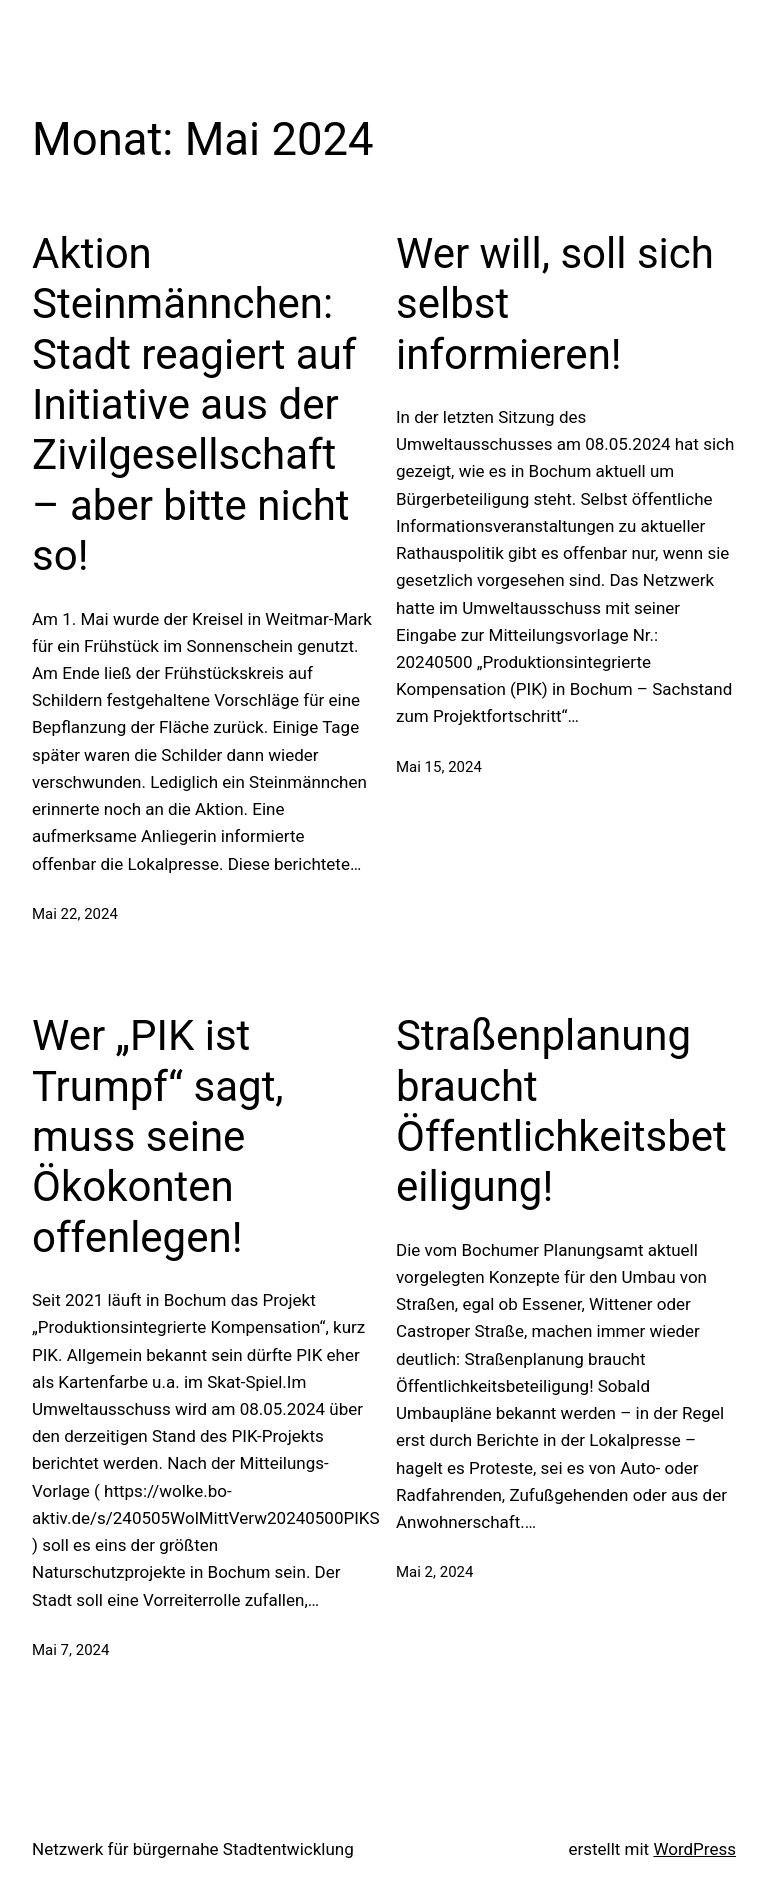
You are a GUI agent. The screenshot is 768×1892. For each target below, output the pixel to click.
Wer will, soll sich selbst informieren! (555, 304)
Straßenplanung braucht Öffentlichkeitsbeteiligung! (561, 1111)
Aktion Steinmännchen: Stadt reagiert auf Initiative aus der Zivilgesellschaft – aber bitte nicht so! (194, 404)
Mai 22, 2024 (75, 914)
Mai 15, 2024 (439, 767)
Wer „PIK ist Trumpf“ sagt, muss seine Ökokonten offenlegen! (158, 1136)
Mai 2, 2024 (434, 1572)
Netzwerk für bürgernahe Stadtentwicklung (193, 1849)
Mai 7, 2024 (70, 1650)
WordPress (694, 1849)
